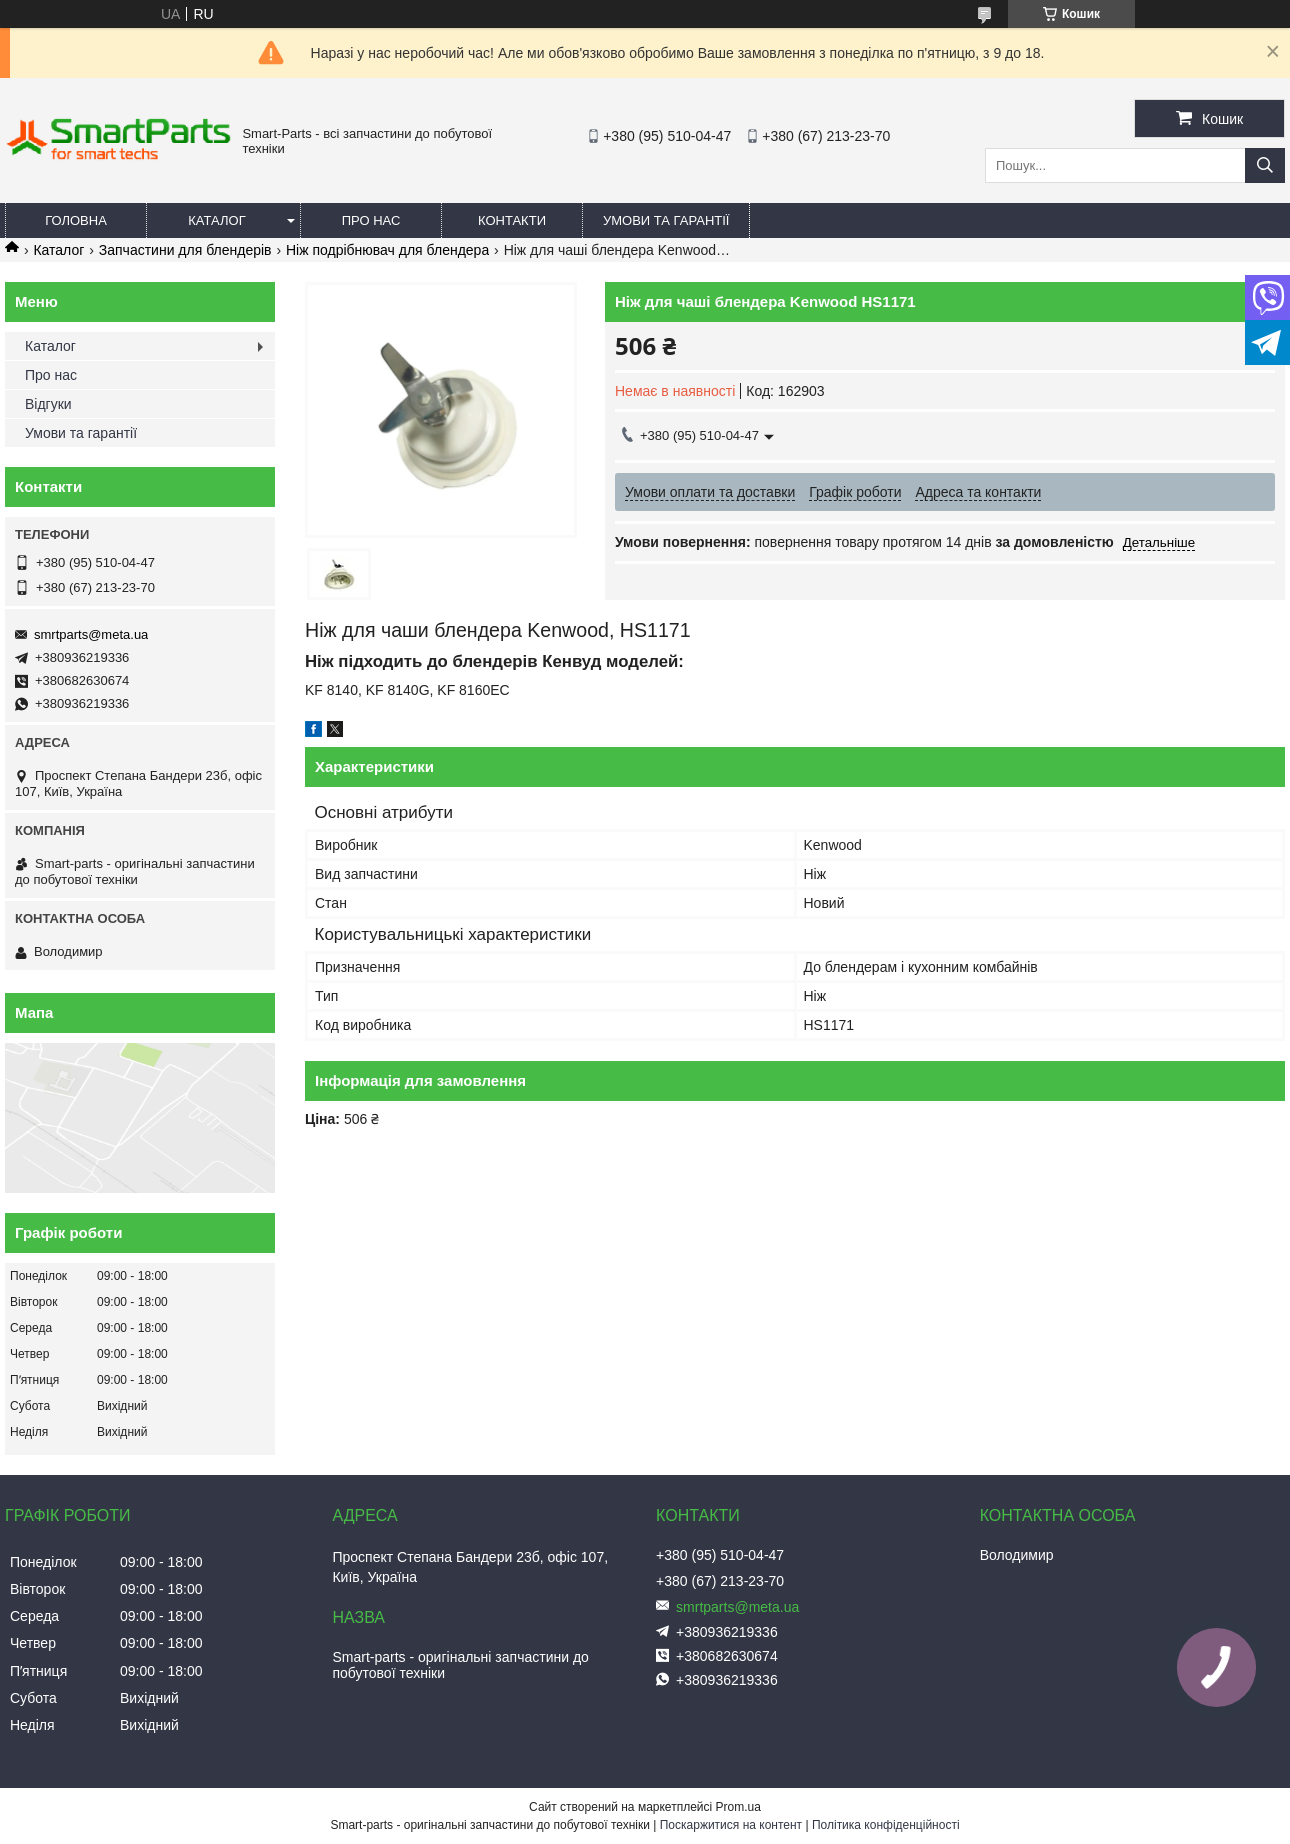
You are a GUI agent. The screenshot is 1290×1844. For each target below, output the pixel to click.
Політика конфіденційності (886, 1825)
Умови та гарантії (666, 220)
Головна (76, 220)
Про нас (371, 220)
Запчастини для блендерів (185, 250)
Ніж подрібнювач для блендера (387, 250)
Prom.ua (738, 1807)
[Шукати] (1265, 165)
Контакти (512, 220)
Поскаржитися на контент (731, 1825)
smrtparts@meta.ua (91, 634)
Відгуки (48, 404)
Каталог (216, 220)
